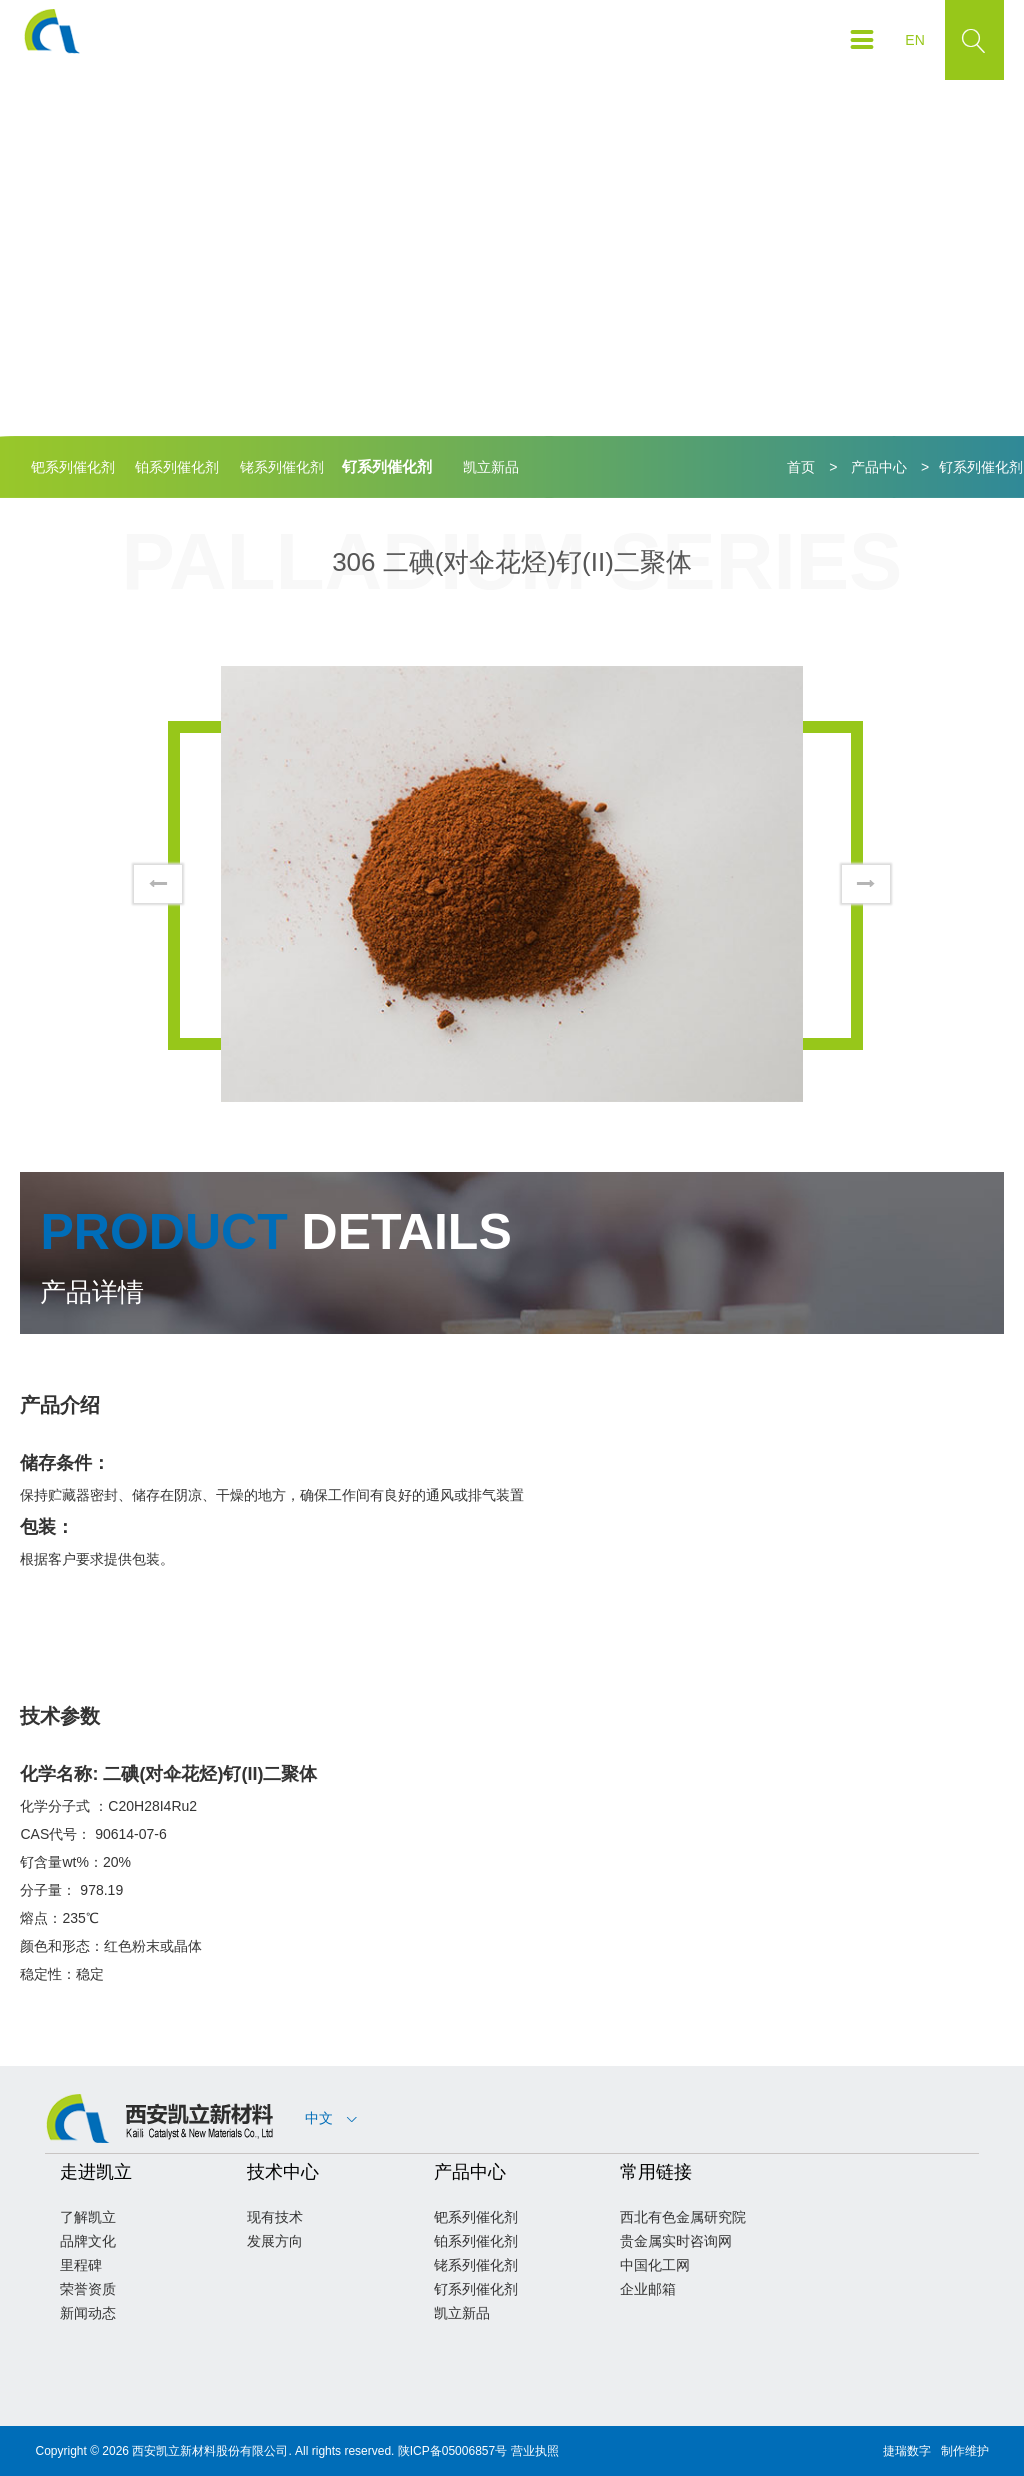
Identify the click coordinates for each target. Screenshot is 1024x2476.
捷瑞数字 (907, 2451)
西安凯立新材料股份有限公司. (211, 2451)
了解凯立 (88, 2217)
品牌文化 (88, 2241)
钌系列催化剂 (387, 466)
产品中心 (879, 467)
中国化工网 (655, 2265)
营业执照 (535, 2451)
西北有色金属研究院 (683, 2217)
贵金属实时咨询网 (676, 2241)
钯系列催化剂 (73, 467)
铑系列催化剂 (282, 467)
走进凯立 (96, 2172)
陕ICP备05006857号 (452, 2451)
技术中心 (283, 2172)
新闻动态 (88, 2313)
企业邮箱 (648, 2289)
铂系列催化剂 (177, 467)
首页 (801, 467)
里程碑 (81, 2265)
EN (914, 40)
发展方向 (275, 2241)
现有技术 (275, 2217)
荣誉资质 (88, 2289)
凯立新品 (491, 467)
